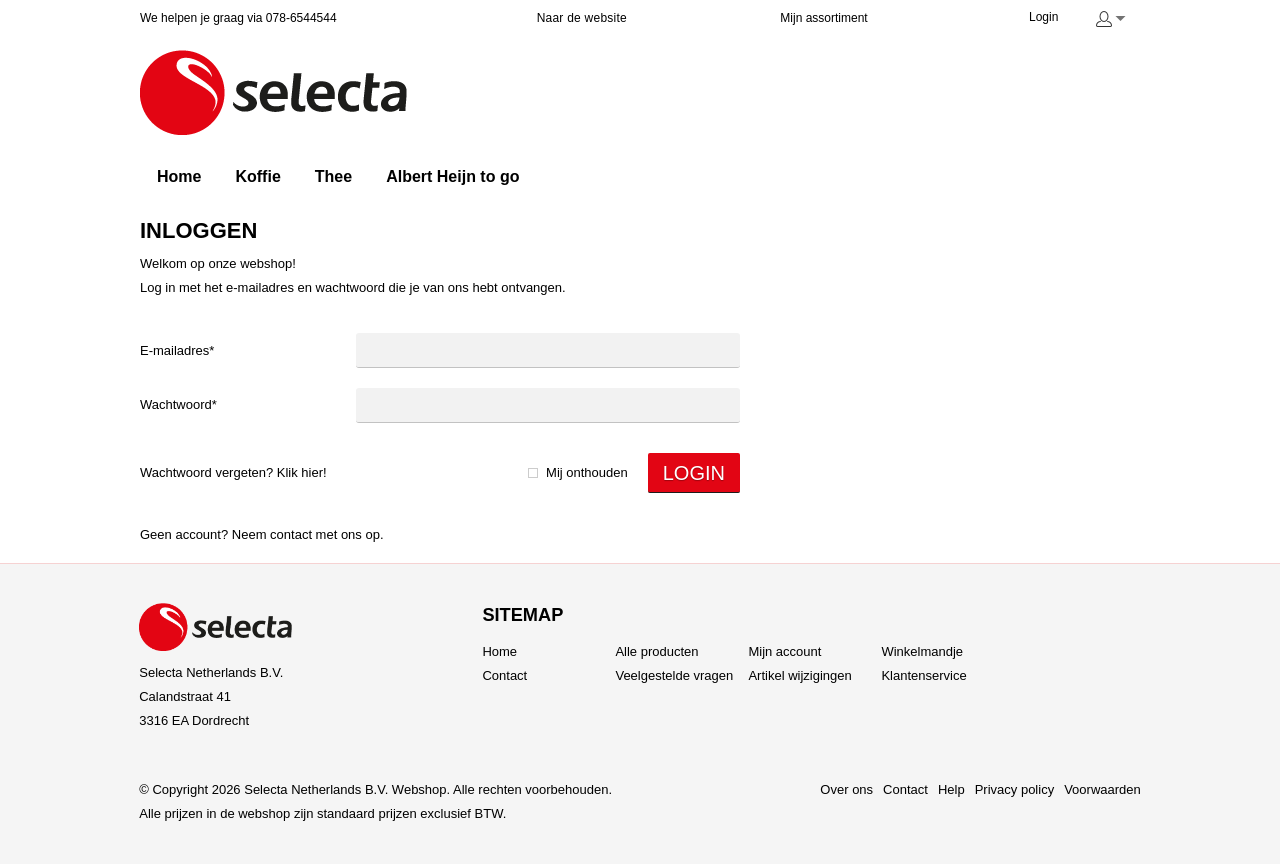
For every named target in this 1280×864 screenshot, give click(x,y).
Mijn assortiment (823, 18)
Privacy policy (1014, 789)
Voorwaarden (1102, 789)
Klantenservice (923, 675)
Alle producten (656, 651)
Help (951, 789)
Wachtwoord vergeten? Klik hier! (233, 472)
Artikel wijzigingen (799, 675)
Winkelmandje (922, 651)
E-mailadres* (177, 350)
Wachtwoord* (178, 404)
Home (499, 651)
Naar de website (582, 18)
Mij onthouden (587, 472)
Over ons (846, 789)
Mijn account (784, 651)
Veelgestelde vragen (674, 675)
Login (1043, 17)
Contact (291, 534)
